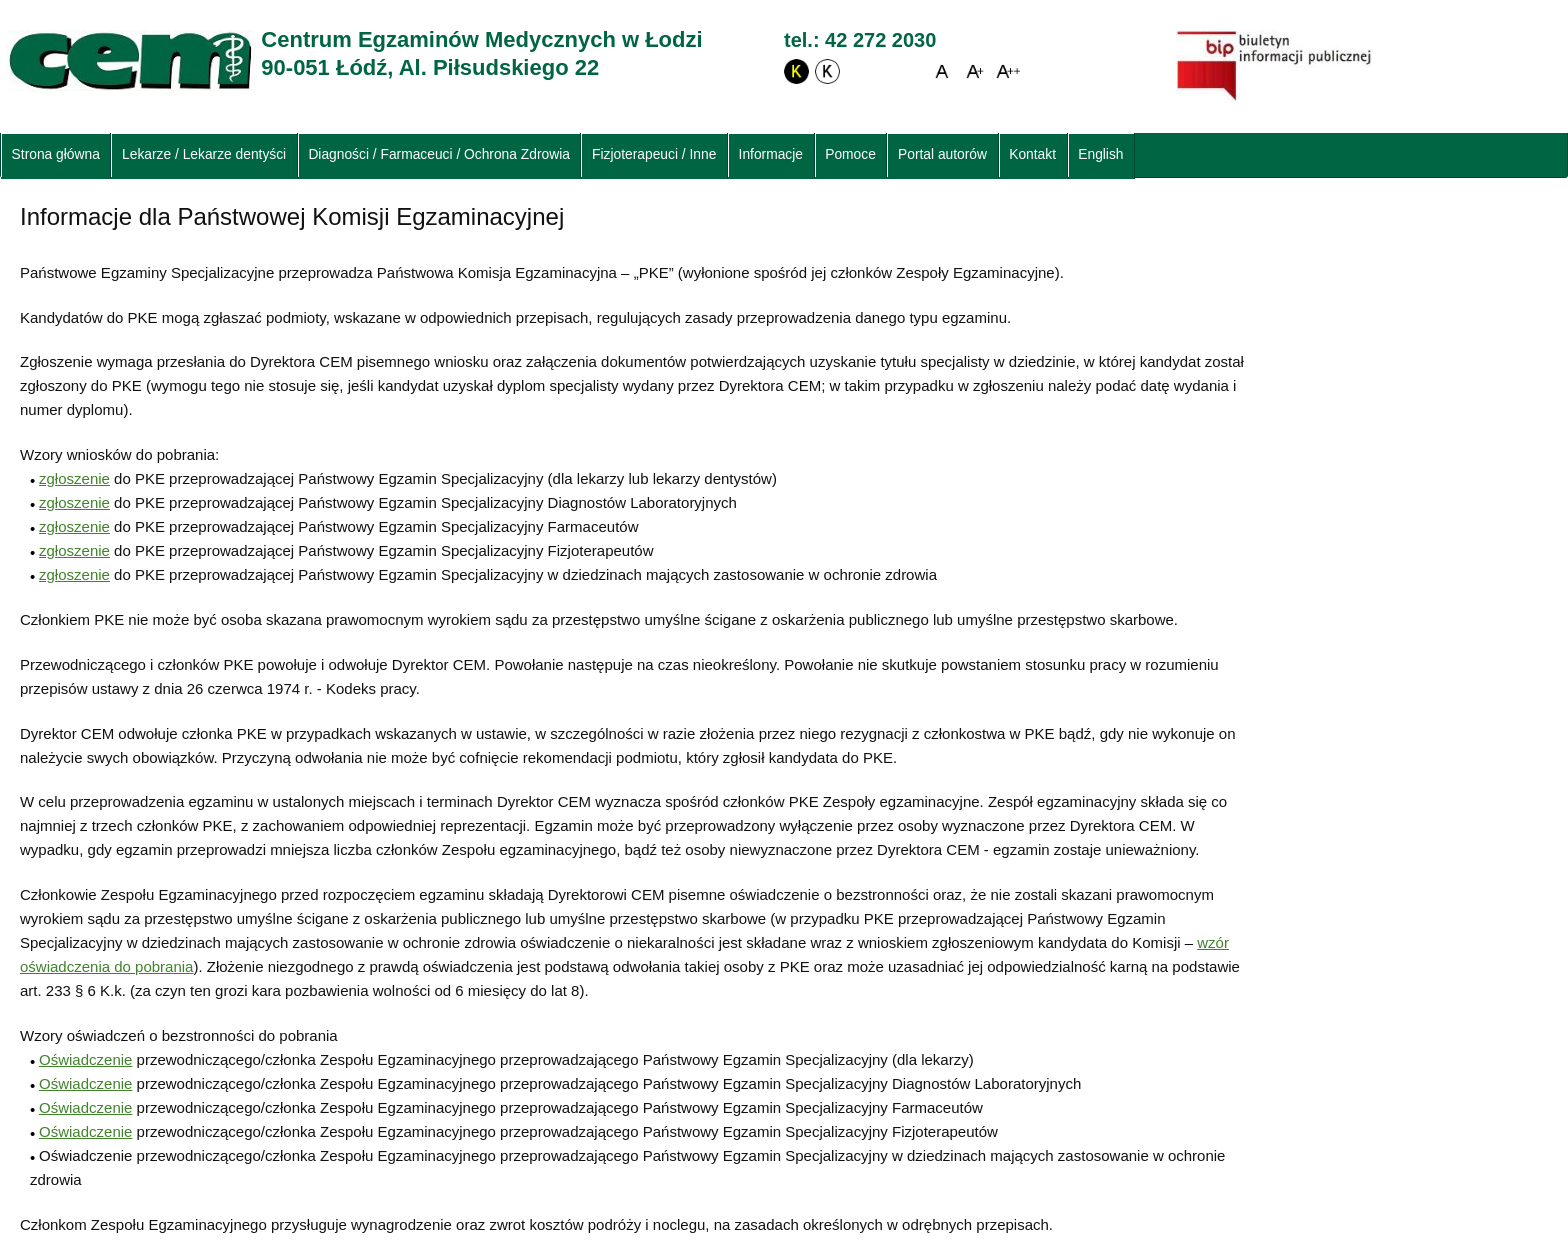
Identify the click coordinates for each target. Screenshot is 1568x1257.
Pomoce (850, 154)
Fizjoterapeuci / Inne (654, 154)
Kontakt (1032, 154)
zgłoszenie (74, 478)
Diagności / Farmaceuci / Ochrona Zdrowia (438, 154)
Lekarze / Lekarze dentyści (204, 154)
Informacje (771, 154)
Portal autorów (942, 154)
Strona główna (56, 154)
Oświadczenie (85, 1059)
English (1100, 154)
